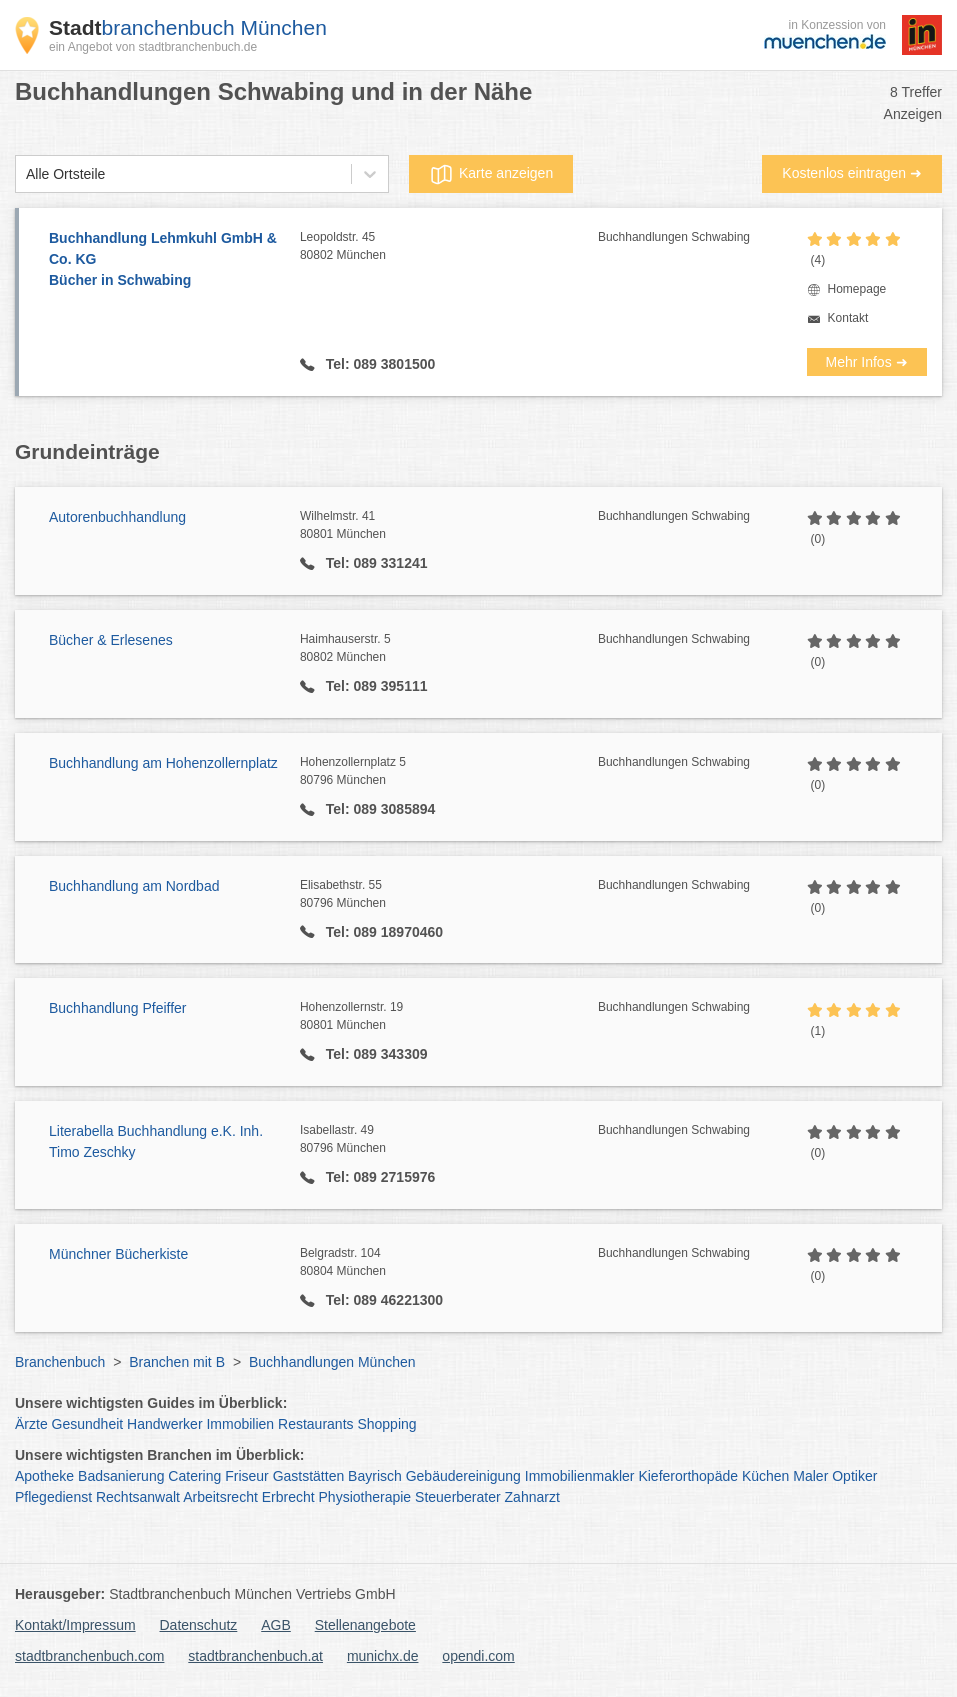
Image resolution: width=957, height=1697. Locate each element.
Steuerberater (458, 1497)
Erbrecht (288, 1497)
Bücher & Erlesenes (111, 640)
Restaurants (315, 1424)
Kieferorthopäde (688, 1476)
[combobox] (26, 174)
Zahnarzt (532, 1497)
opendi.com (478, 1656)
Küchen (765, 1476)
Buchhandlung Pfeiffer (118, 1008)
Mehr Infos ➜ (867, 362)
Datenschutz (199, 1625)
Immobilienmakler (580, 1476)
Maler (810, 1476)
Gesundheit (88, 1424)
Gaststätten (309, 1476)
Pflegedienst (53, 1497)
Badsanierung (121, 1476)
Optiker (854, 1476)
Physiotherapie (365, 1497)
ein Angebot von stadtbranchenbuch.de (153, 47)
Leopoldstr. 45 (449, 247)
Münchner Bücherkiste (118, 1254)
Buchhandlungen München (332, 1362)
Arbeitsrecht (220, 1497)
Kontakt (848, 318)
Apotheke (44, 1476)
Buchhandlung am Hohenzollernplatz (163, 763)
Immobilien (240, 1424)
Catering (194, 1476)
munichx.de (383, 1656)
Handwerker (164, 1424)
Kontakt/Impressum (75, 1625)
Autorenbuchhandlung (117, 517)
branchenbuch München (188, 27)
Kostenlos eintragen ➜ (852, 173)
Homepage (857, 289)
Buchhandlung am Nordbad (134, 886)
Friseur (247, 1476)
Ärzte (31, 1424)
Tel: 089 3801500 (378, 364)
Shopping (386, 1424)
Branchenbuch (60, 1362)
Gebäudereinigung (463, 1476)
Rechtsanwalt (138, 1497)
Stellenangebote (365, 1625)
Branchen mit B (177, 1362)
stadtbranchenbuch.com (89, 1656)
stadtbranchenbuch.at (255, 1656)
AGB (276, 1625)
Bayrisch (375, 1476)
